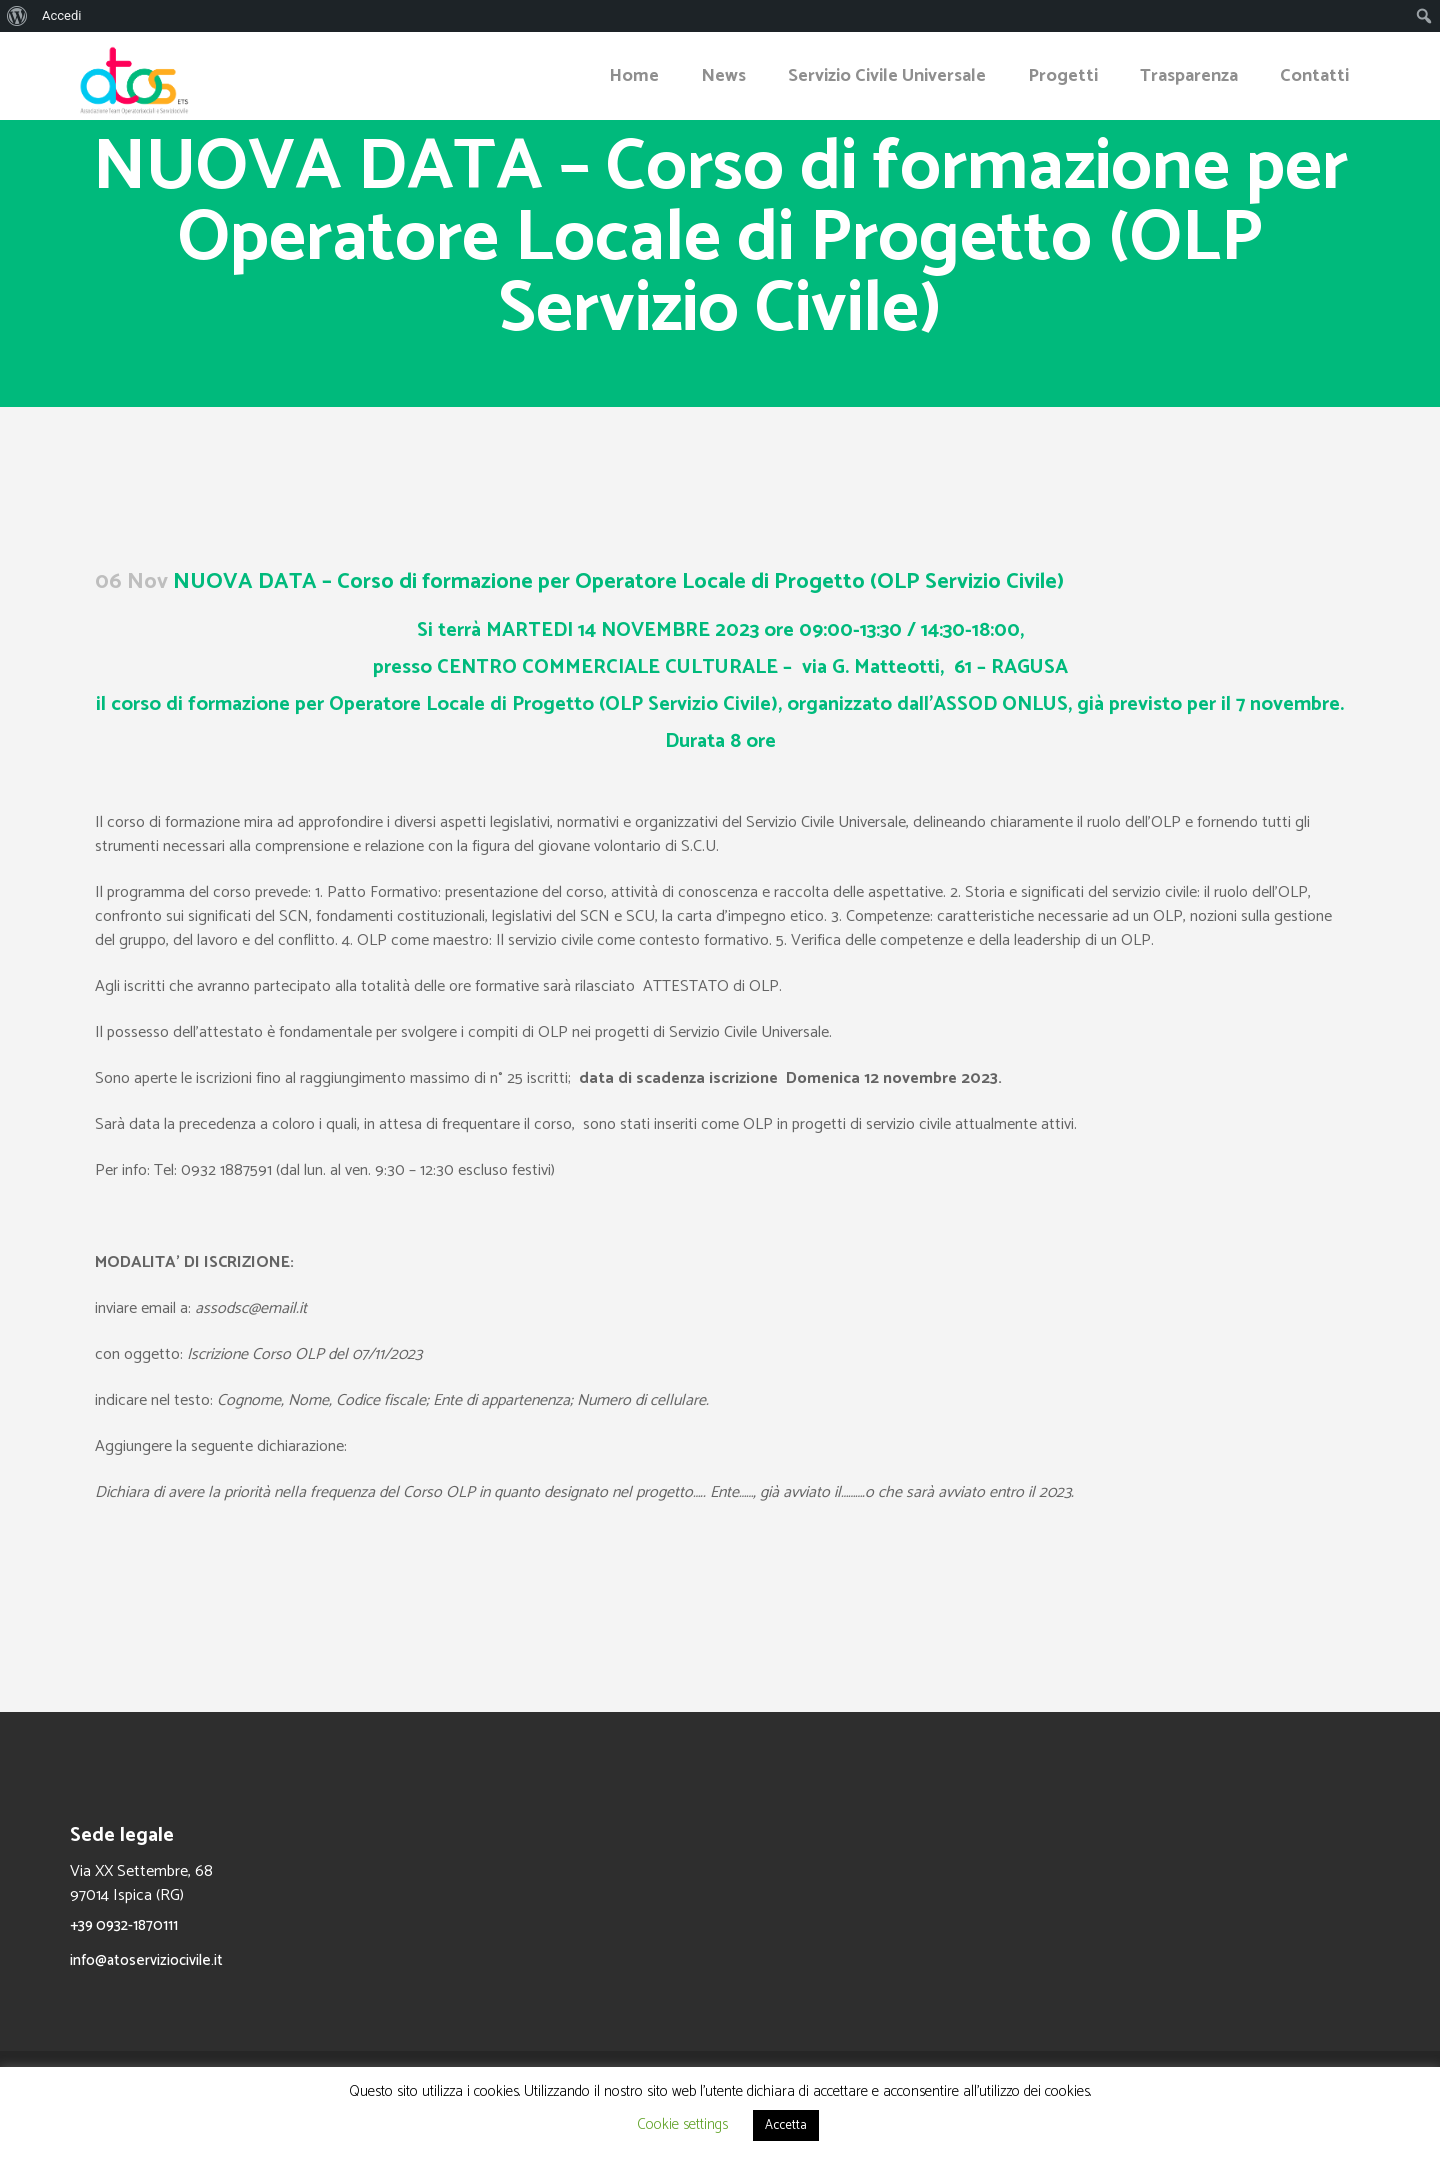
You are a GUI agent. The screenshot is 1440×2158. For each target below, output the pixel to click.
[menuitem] (17, 16)
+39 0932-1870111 (124, 1925)
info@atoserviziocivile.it (146, 1960)
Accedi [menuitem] (61, 15)
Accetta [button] (786, 2125)
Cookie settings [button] (682, 2124)
